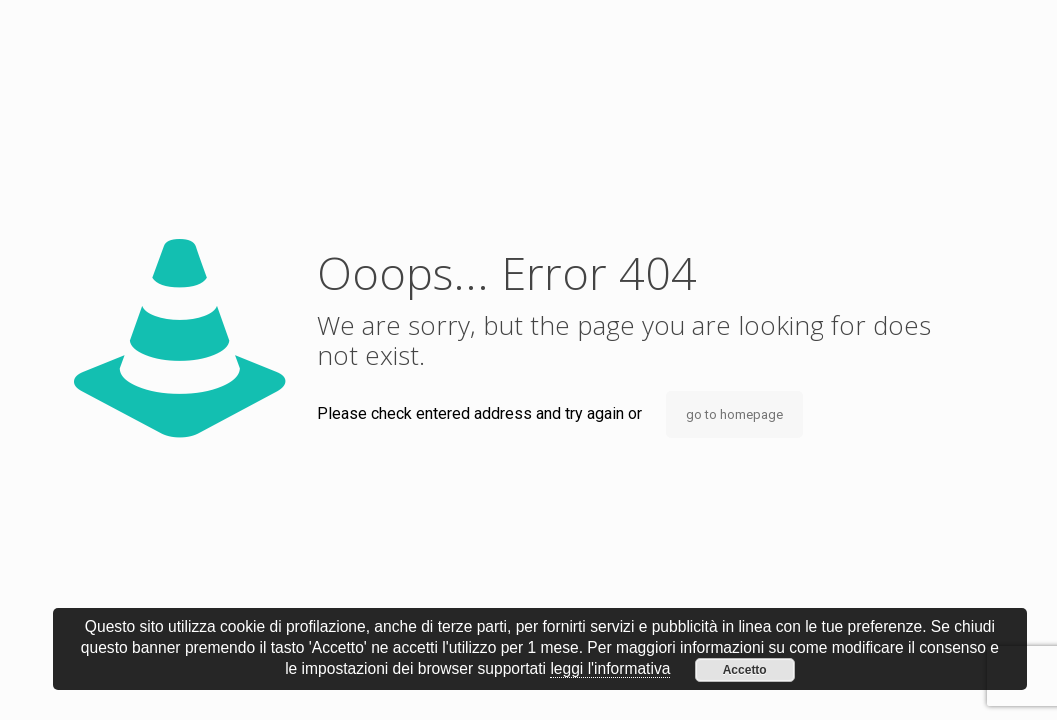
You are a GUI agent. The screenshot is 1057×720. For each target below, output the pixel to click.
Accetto (745, 670)
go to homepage (734, 414)
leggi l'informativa (610, 668)
